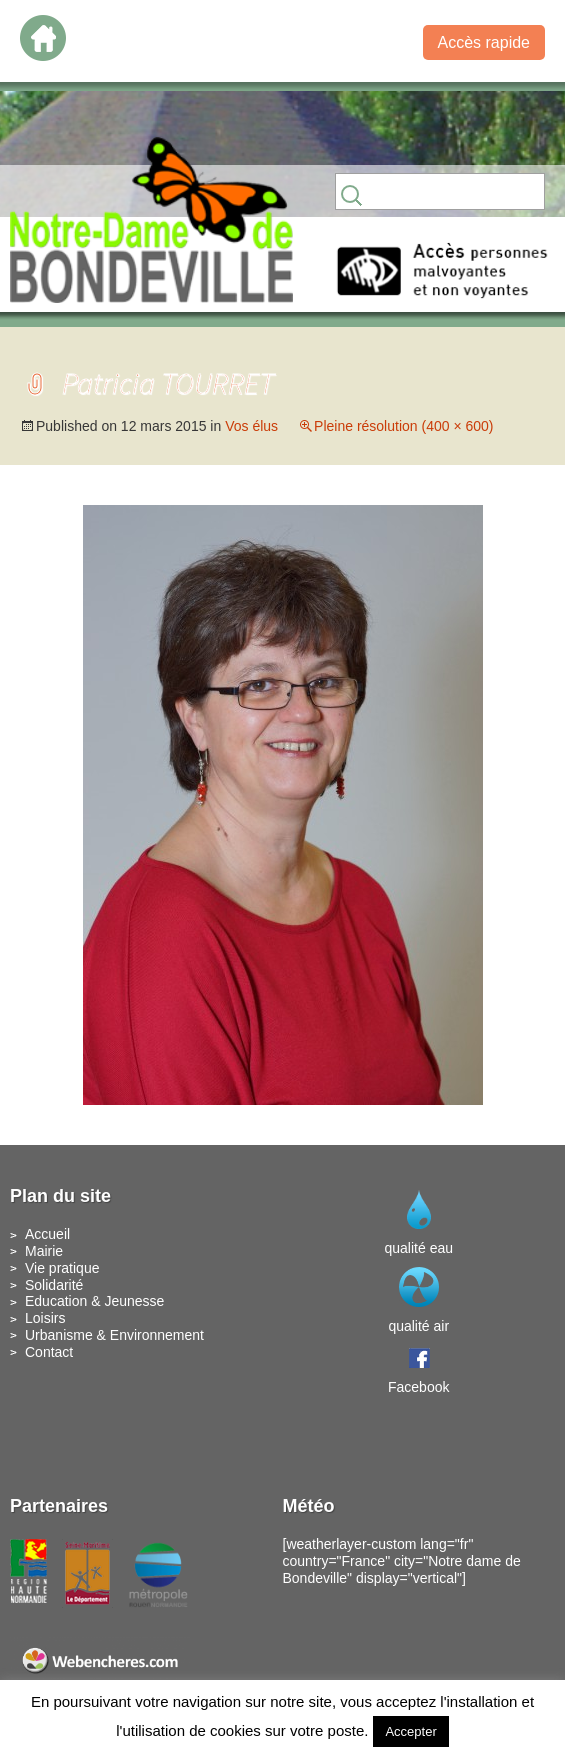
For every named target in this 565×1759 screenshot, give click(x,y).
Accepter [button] (410, 1731)
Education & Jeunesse (94, 1301)
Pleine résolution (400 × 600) (403, 426)
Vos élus (251, 426)
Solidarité (54, 1285)
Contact (49, 1352)
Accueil (47, 1234)
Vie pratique (62, 1268)
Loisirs (45, 1318)
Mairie (44, 1251)
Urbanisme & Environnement (114, 1335)
